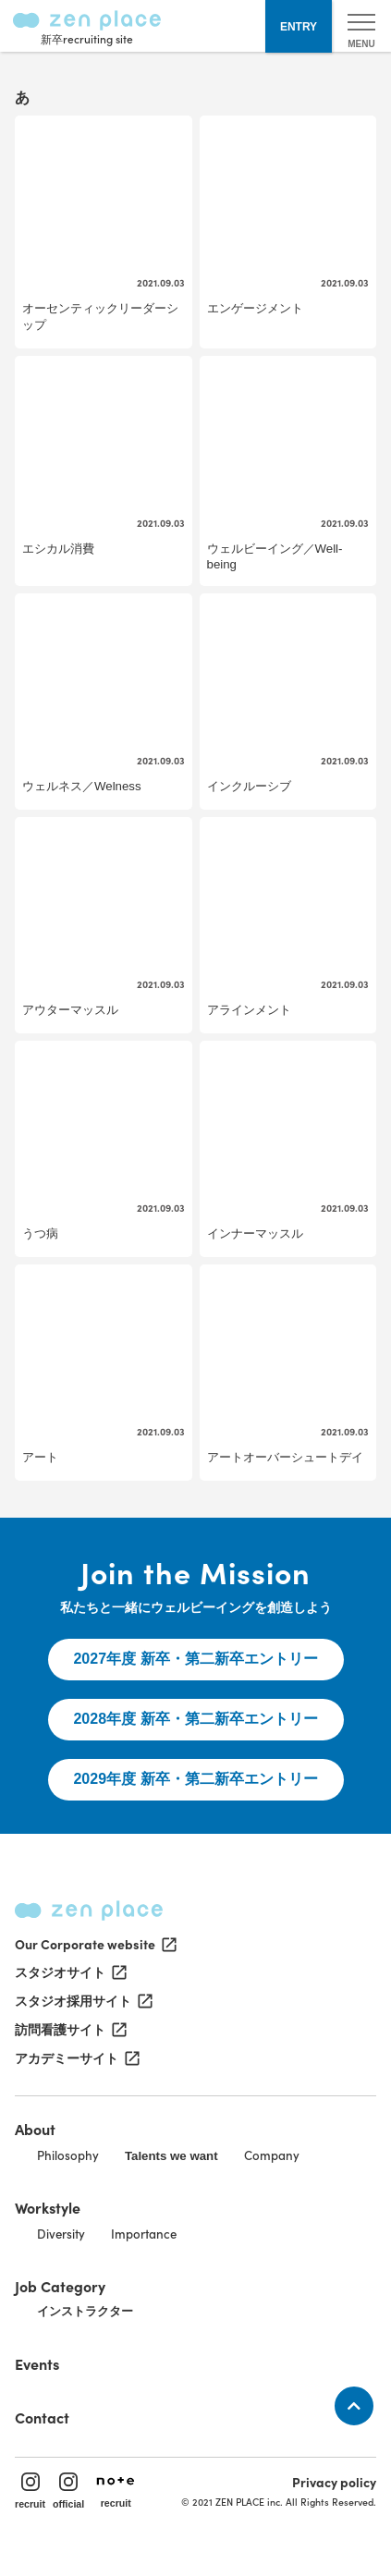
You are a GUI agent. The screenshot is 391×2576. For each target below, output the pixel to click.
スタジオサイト (69, 1972)
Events (37, 2363)
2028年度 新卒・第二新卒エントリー (195, 1719)
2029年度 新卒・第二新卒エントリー (195, 1779)
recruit (30, 2490)
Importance (144, 2233)
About (35, 2128)
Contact (42, 2417)
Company (271, 2155)
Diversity (61, 2233)
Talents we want (171, 2156)
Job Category (60, 2286)
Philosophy (68, 2155)
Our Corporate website (94, 1944)
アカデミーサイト (76, 2058)
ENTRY (298, 26)
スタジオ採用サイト (82, 2001)
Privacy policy (334, 2481)
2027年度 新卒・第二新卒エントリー (195, 1658)
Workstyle (47, 2207)
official (68, 2490)
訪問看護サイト (69, 2030)
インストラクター (85, 2311)
